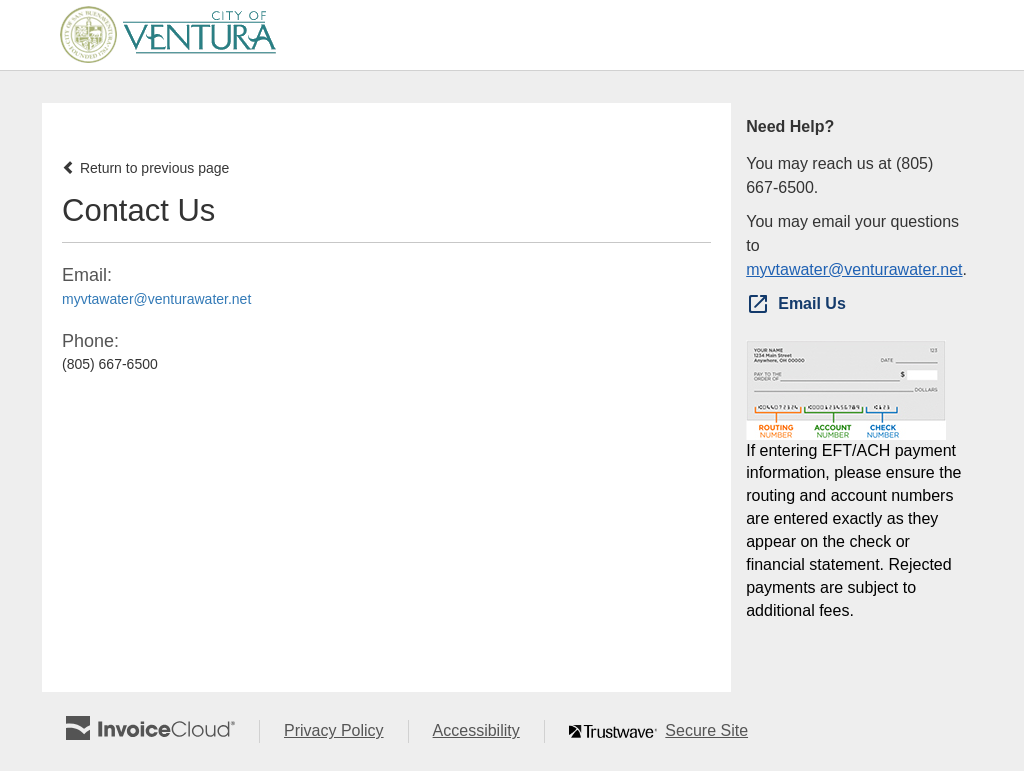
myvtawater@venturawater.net (156, 299)
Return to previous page (145, 168)
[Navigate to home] (161, 35)
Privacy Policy (346, 731)
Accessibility (488, 731)
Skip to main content (5, 33)
